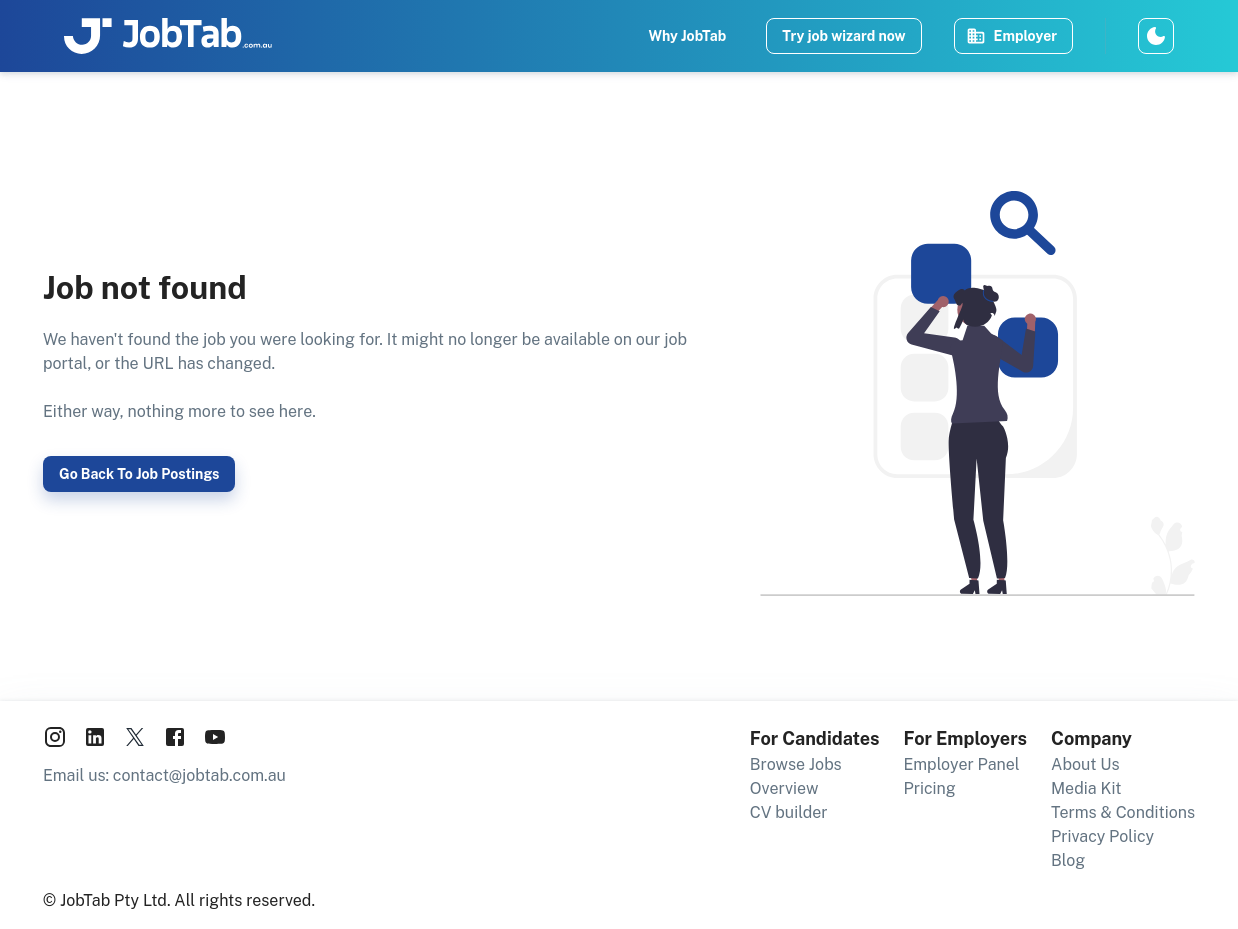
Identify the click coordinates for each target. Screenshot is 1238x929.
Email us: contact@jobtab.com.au (164, 775)
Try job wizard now (843, 36)
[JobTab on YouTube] (215, 740)
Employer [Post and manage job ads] (1011, 36)
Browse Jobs (796, 764)
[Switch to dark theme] (1156, 36)
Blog (1068, 860)
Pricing (930, 788)
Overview (784, 788)
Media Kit (1086, 788)
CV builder (789, 812)
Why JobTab (687, 36)
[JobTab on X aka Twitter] (135, 740)
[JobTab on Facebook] (175, 740)
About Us (1085, 764)
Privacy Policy (1102, 836)
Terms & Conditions (1123, 812)
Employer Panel (962, 764)
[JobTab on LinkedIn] (95, 740)
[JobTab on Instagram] (55, 740)
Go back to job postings (139, 474)
